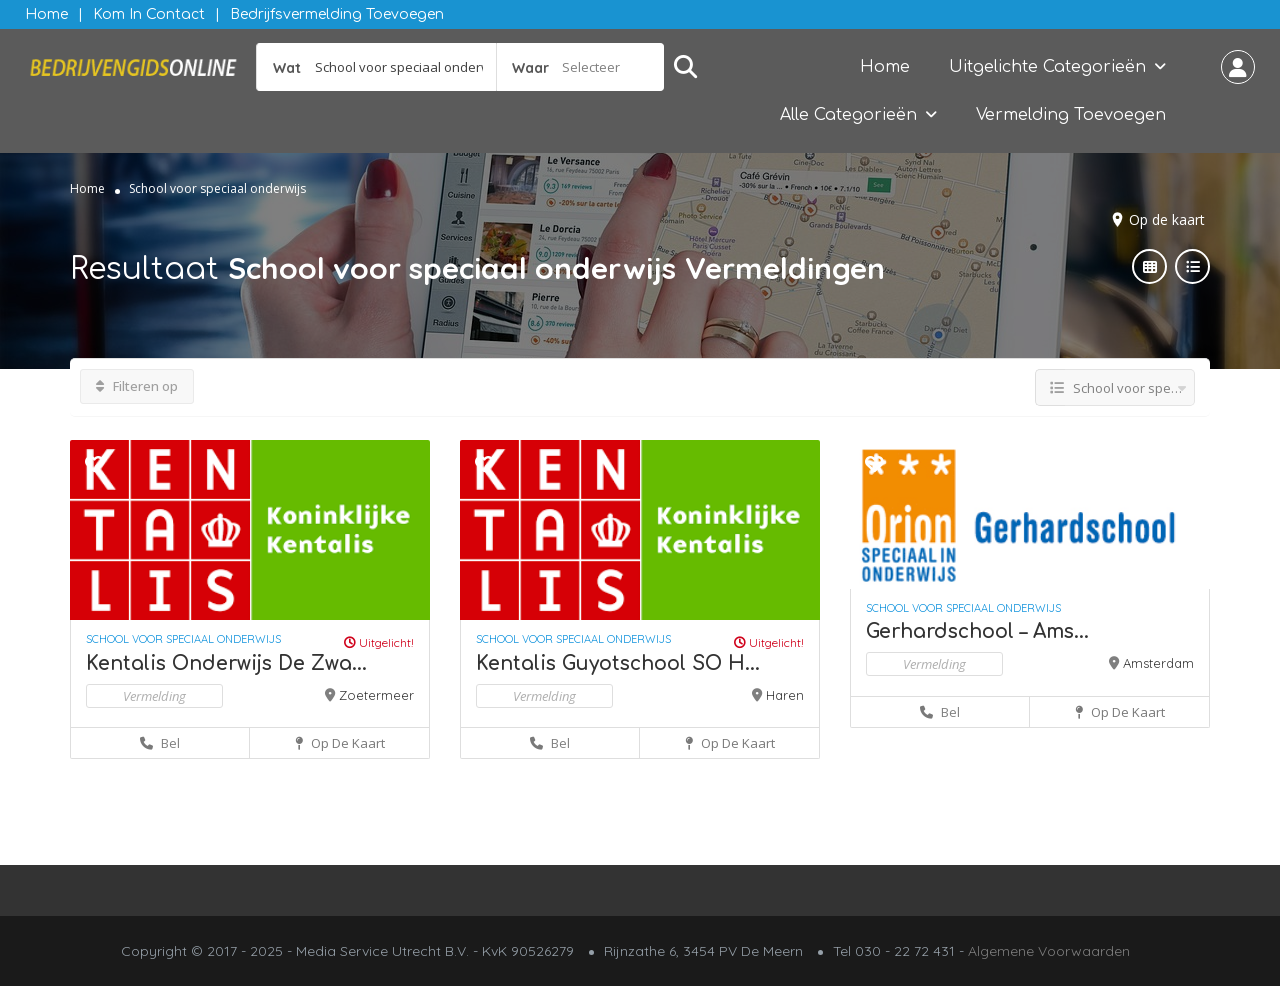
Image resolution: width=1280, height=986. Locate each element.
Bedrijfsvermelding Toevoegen (337, 14)
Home (46, 14)
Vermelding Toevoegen (1071, 115)
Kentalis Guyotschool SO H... (618, 663)
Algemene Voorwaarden (1049, 951)
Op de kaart (1167, 219)
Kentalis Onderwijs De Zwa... (226, 663)
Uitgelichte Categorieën (1047, 67)
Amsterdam (1158, 663)
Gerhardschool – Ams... (977, 631)
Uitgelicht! (379, 642)
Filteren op (137, 386)
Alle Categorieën (848, 115)
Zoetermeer (376, 695)
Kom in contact (149, 14)
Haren (785, 695)
